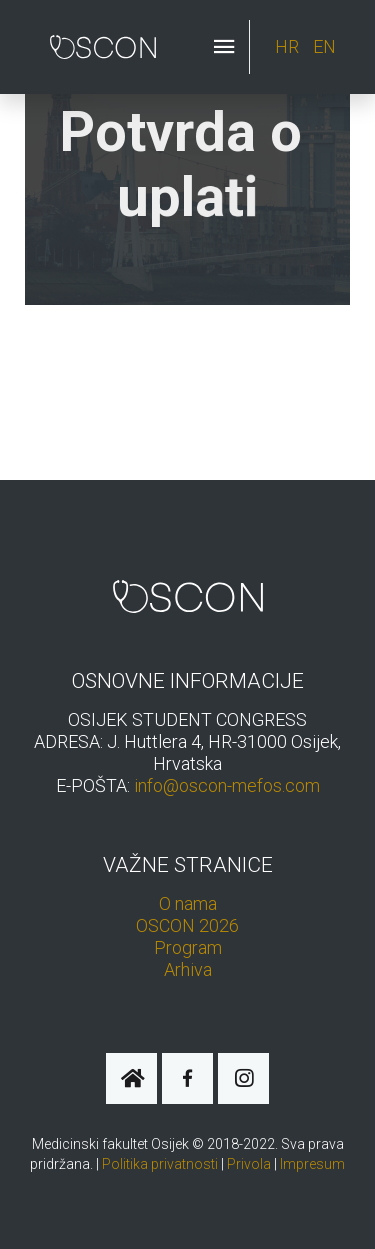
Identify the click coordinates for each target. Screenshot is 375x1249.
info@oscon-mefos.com (227, 785)
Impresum (312, 1164)
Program (188, 947)
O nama (188, 903)
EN (324, 46)
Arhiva (188, 969)
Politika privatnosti (160, 1164)
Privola (249, 1164)
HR (289, 46)
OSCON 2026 (187, 925)
